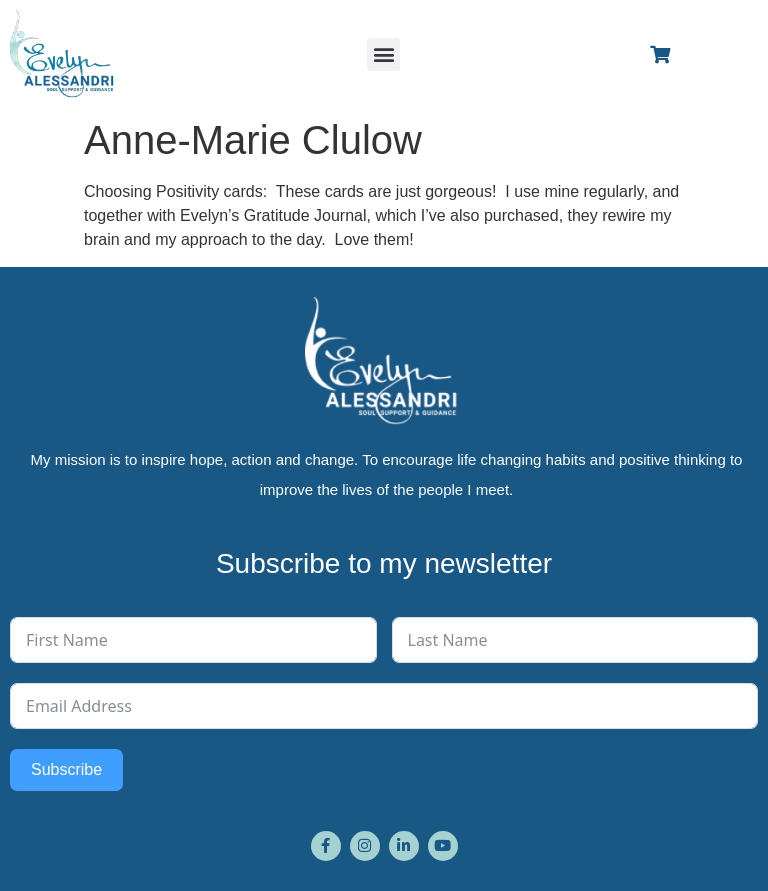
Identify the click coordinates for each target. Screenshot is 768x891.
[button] (383, 54)
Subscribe (66, 769)
